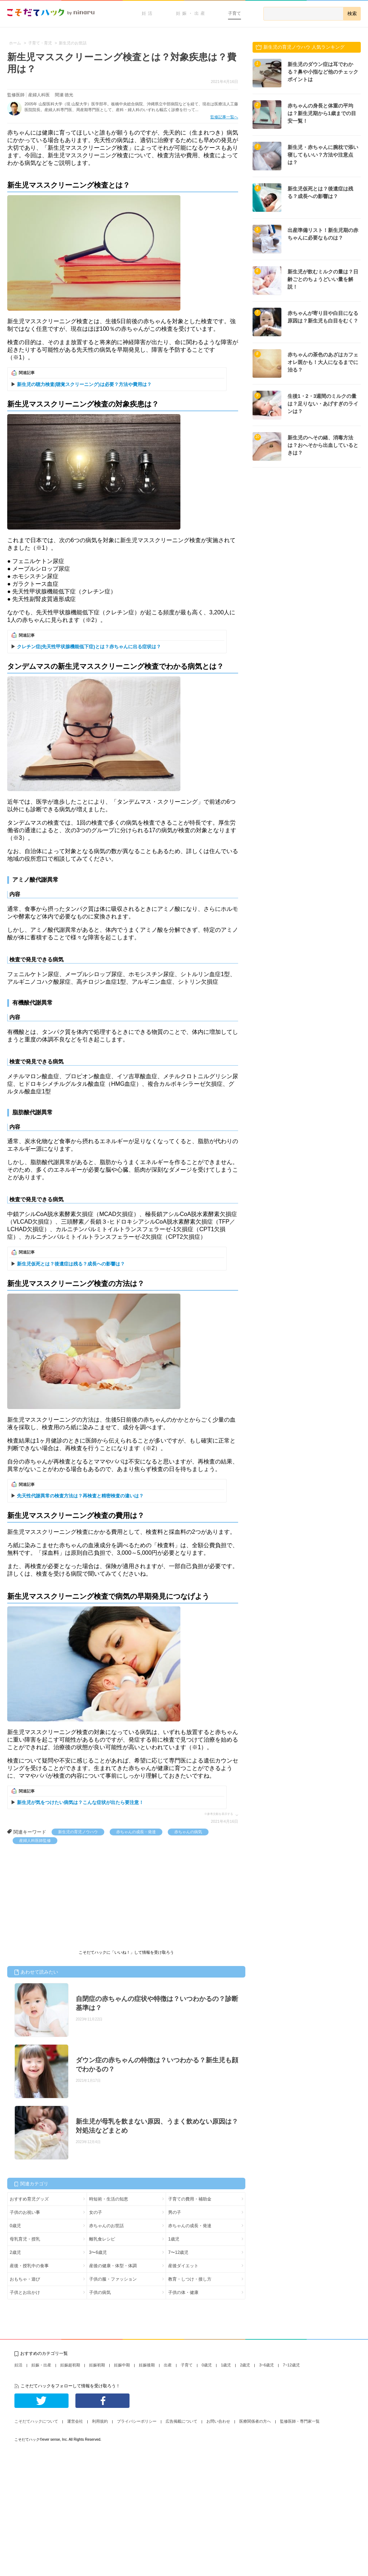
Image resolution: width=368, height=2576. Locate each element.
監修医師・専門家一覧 (300, 2421)
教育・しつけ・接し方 (189, 2279)
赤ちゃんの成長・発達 (136, 1832)
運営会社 (75, 2421)
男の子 (174, 2212)
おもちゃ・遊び (25, 2279)
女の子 (95, 2212)
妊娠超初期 (70, 2365)
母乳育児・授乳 (25, 2239)
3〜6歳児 (98, 2252)
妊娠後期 (147, 2365)
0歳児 (15, 2225)
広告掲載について (181, 2421)
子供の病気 (100, 2292)
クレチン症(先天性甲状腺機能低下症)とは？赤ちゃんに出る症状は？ (89, 646)
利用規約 (100, 2421)
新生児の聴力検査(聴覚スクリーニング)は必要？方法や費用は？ (84, 384)
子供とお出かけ (25, 2292)
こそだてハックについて (36, 2421)
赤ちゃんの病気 (188, 1832)
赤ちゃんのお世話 (106, 2225)
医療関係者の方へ (255, 2421)
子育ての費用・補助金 (189, 2199)
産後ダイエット (183, 2265)
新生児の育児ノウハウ (78, 1832)
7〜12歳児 (178, 2252)
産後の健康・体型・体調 (113, 2265)
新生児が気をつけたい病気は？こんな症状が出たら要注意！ (80, 1802)
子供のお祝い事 (25, 2212)
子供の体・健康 (183, 2292)
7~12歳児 (291, 2365)
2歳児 (15, 2252)
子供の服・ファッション (113, 2279)
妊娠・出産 (191, 13)
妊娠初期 (97, 2365)
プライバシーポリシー (137, 2421)
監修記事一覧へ (224, 117)
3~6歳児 (266, 2365)
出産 (168, 2365)
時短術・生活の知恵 (108, 2199)
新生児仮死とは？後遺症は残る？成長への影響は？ (71, 1264)
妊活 (148, 13)
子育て (234, 13)
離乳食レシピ (102, 2239)
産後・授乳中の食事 (29, 2265)
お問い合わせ (218, 2421)
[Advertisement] (61, 1898)
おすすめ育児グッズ (29, 2199)
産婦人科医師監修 (35, 1840)
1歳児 (173, 2239)
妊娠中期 (122, 2365)
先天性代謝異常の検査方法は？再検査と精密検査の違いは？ (80, 1495)
